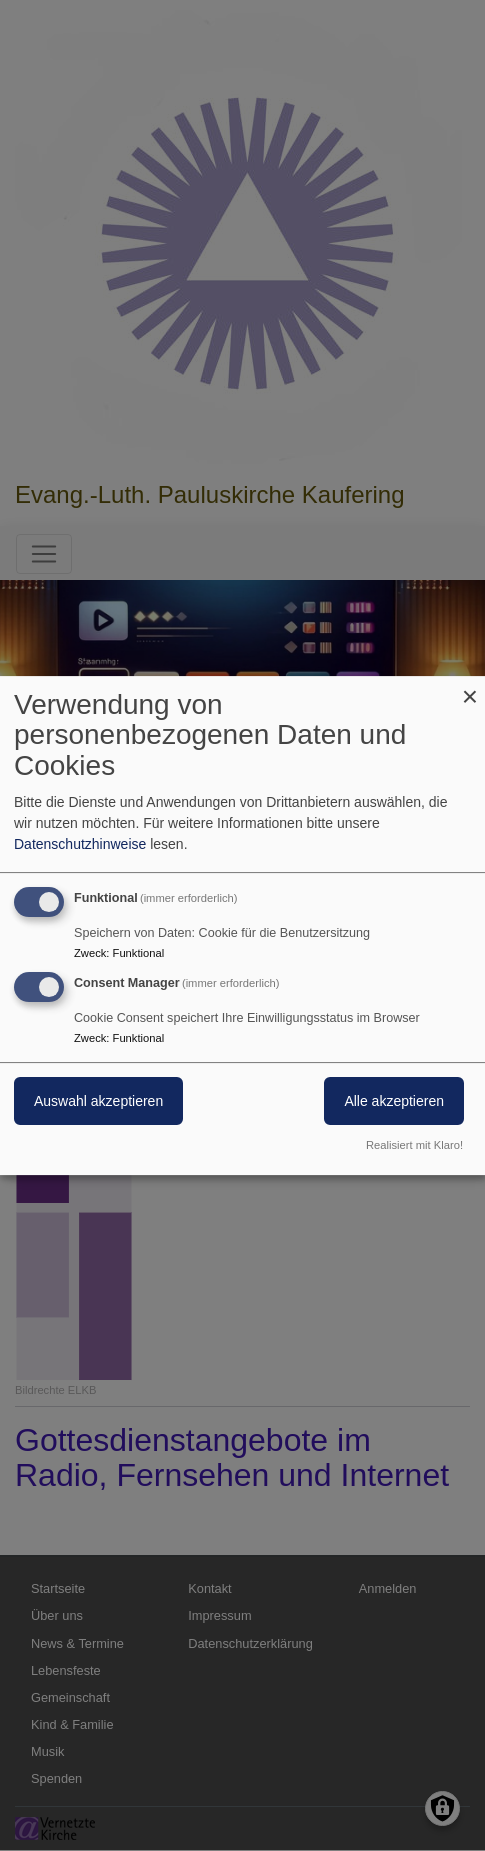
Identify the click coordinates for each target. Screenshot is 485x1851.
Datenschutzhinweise (80, 844)
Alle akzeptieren (394, 1102)
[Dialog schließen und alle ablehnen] (470, 688)
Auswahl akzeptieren (98, 1102)
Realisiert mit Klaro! (414, 1145)
